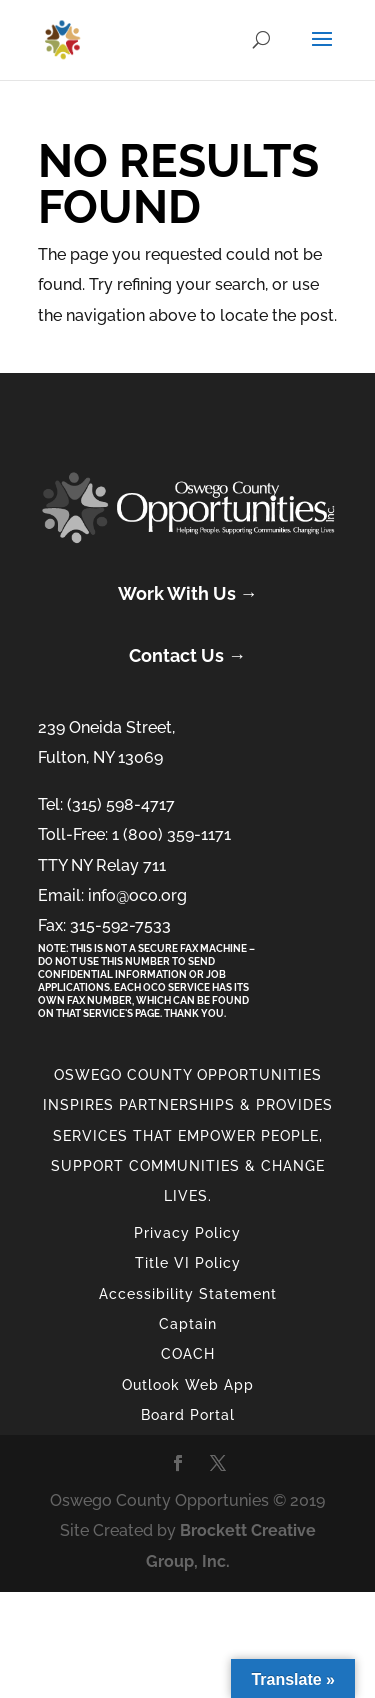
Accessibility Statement (188, 1294)
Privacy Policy (187, 1233)
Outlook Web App (188, 1385)
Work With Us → (188, 593)
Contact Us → (187, 655)
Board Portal (188, 1415)
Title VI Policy (188, 1263)
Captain (188, 1324)
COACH (188, 1354)
